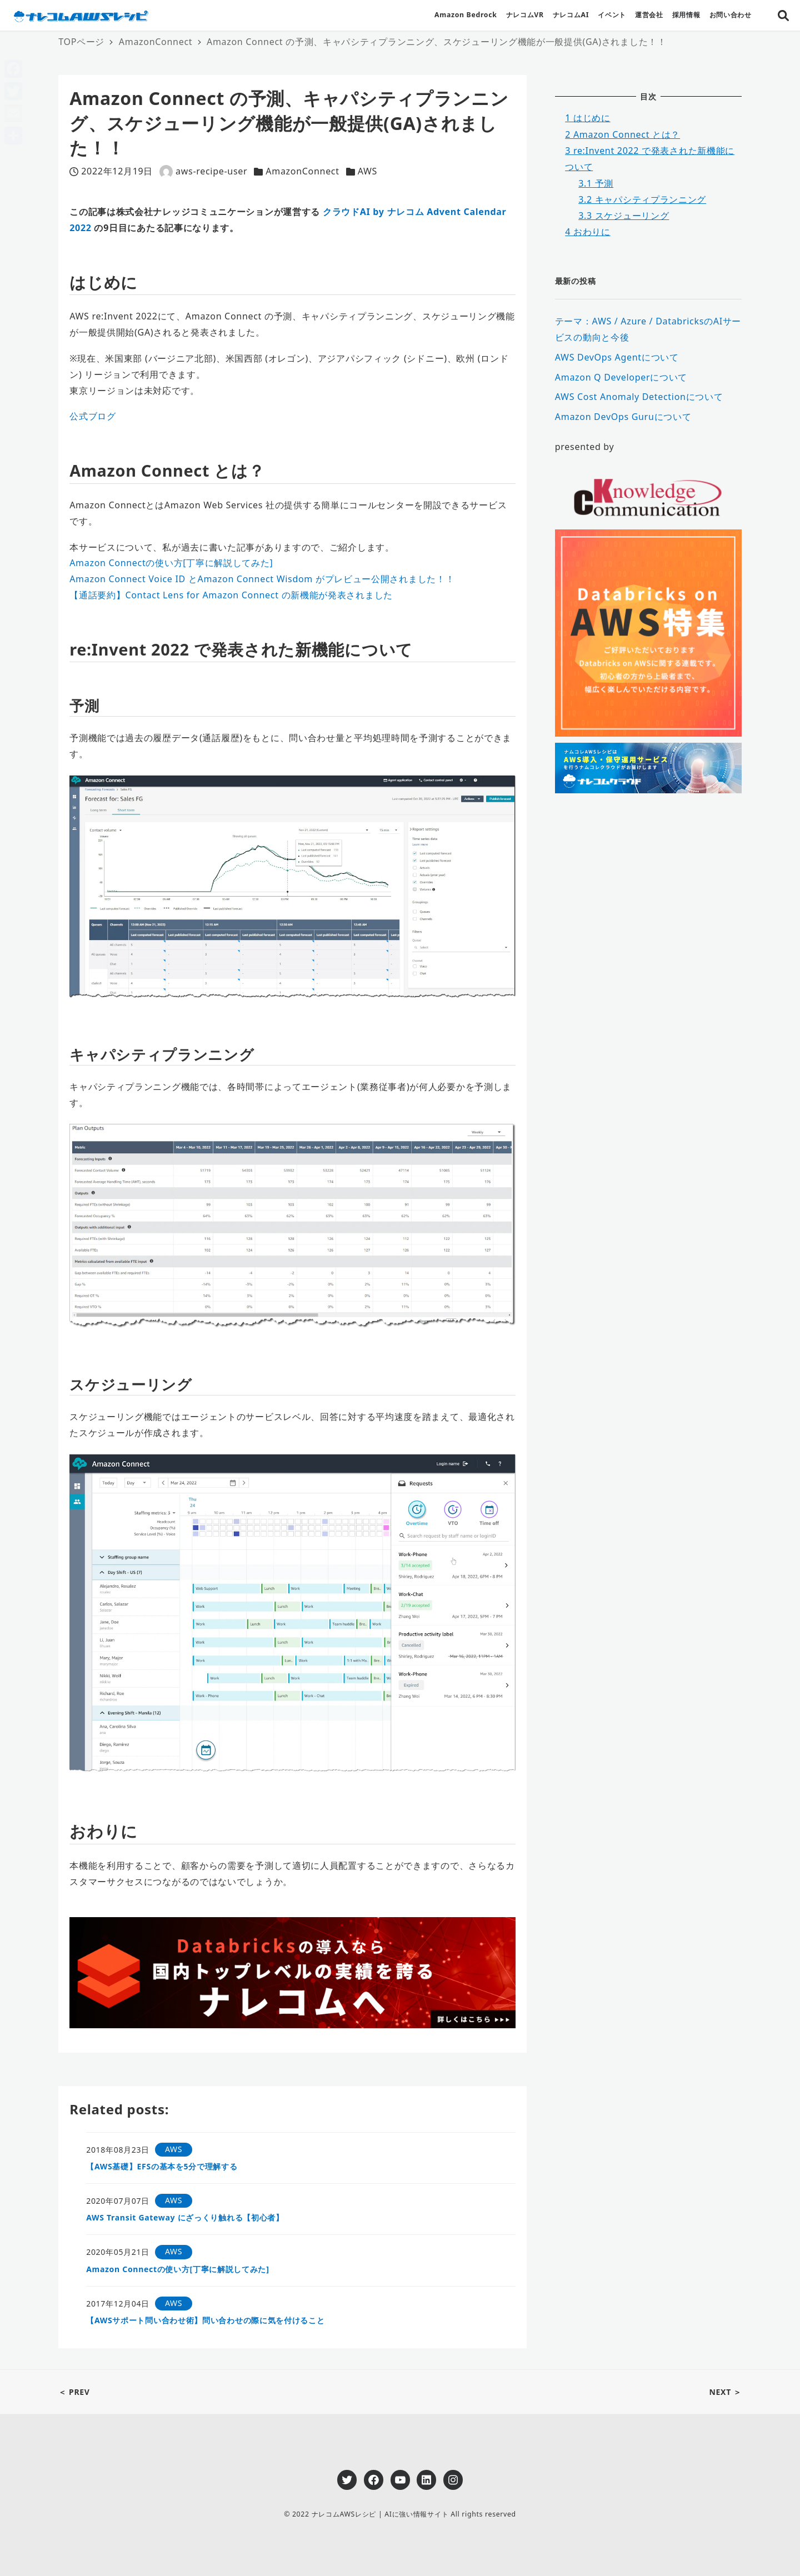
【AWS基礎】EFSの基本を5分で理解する (161, 2166)
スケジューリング (623, 215)
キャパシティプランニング (642, 199)
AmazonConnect (302, 171)
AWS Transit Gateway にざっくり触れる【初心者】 (185, 2217)
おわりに (588, 232)
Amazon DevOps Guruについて (623, 417)
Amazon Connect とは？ (622, 134)
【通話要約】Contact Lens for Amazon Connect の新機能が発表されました (231, 595)
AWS (367, 171)
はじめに (588, 118)
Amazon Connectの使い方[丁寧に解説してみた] (171, 563)
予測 (595, 183)
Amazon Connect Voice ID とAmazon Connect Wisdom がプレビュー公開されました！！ (261, 579)
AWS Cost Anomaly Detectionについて (639, 397)
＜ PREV (74, 2392)
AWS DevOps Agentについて (617, 357)
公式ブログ (92, 416)
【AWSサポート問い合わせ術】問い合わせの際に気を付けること (205, 2320)
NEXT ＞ (725, 2392)
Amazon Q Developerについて (621, 377)
